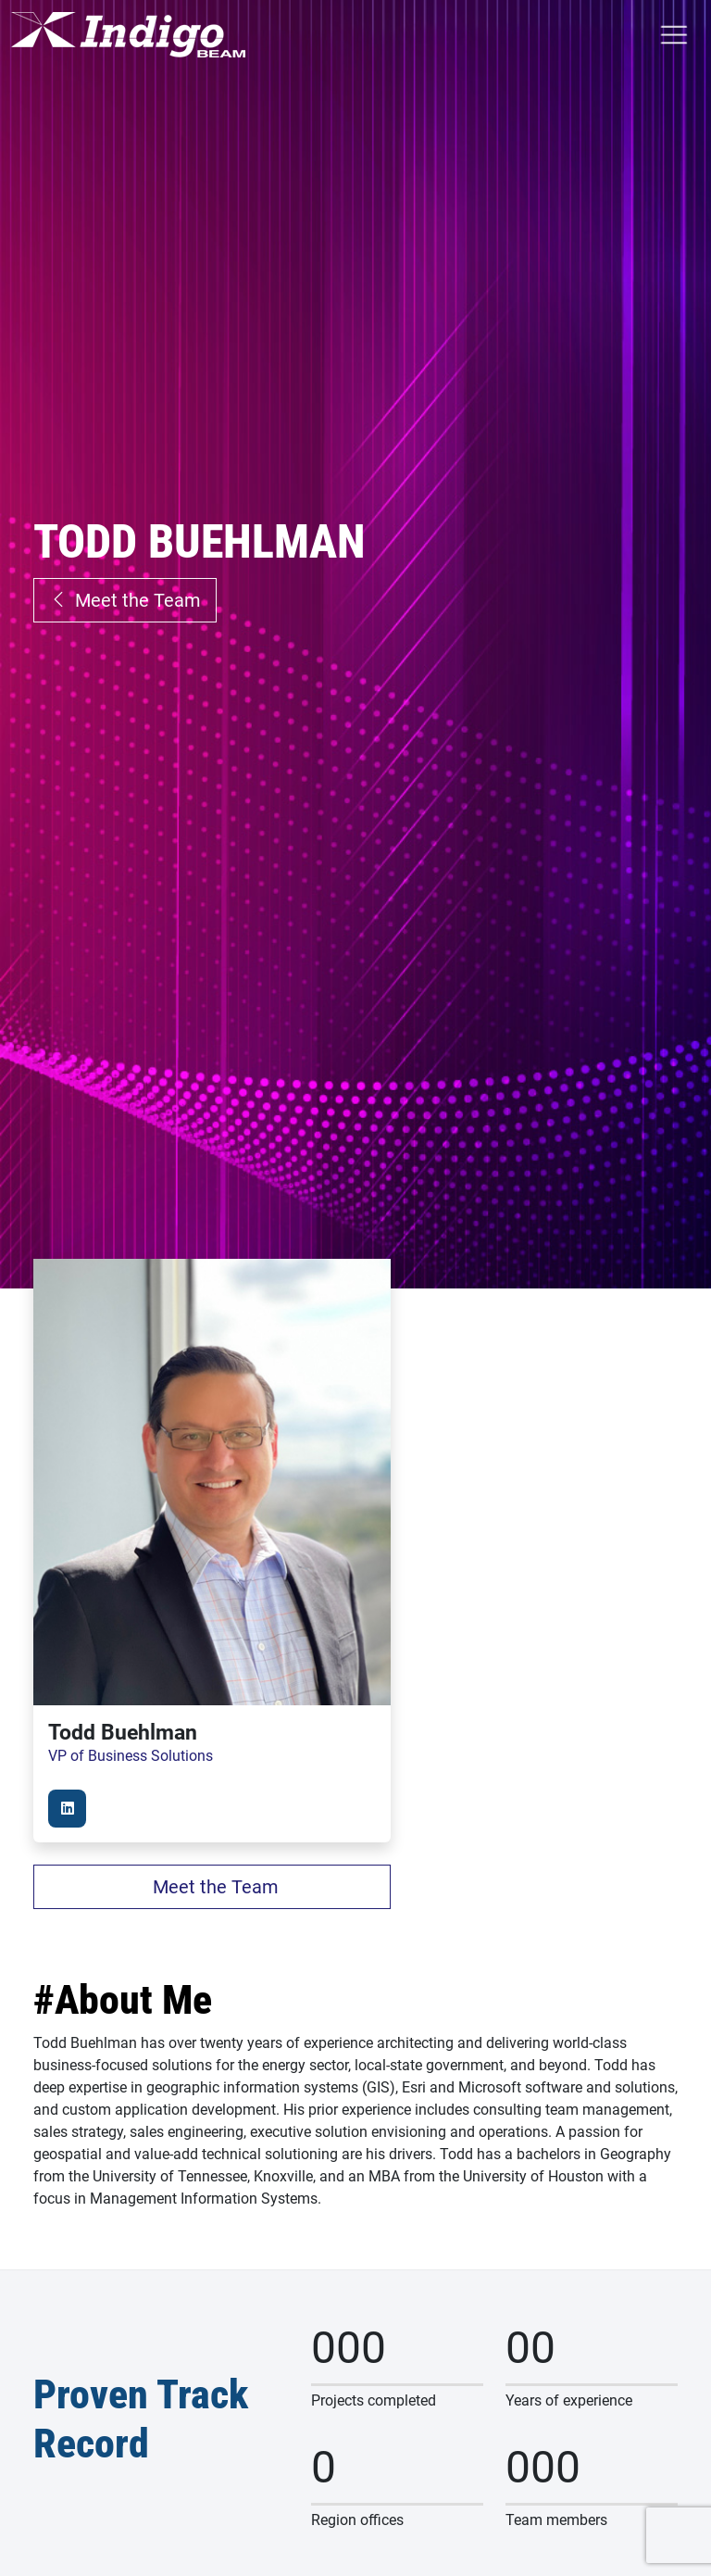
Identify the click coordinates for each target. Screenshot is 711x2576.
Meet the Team (125, 600)
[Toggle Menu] (672, 34)
